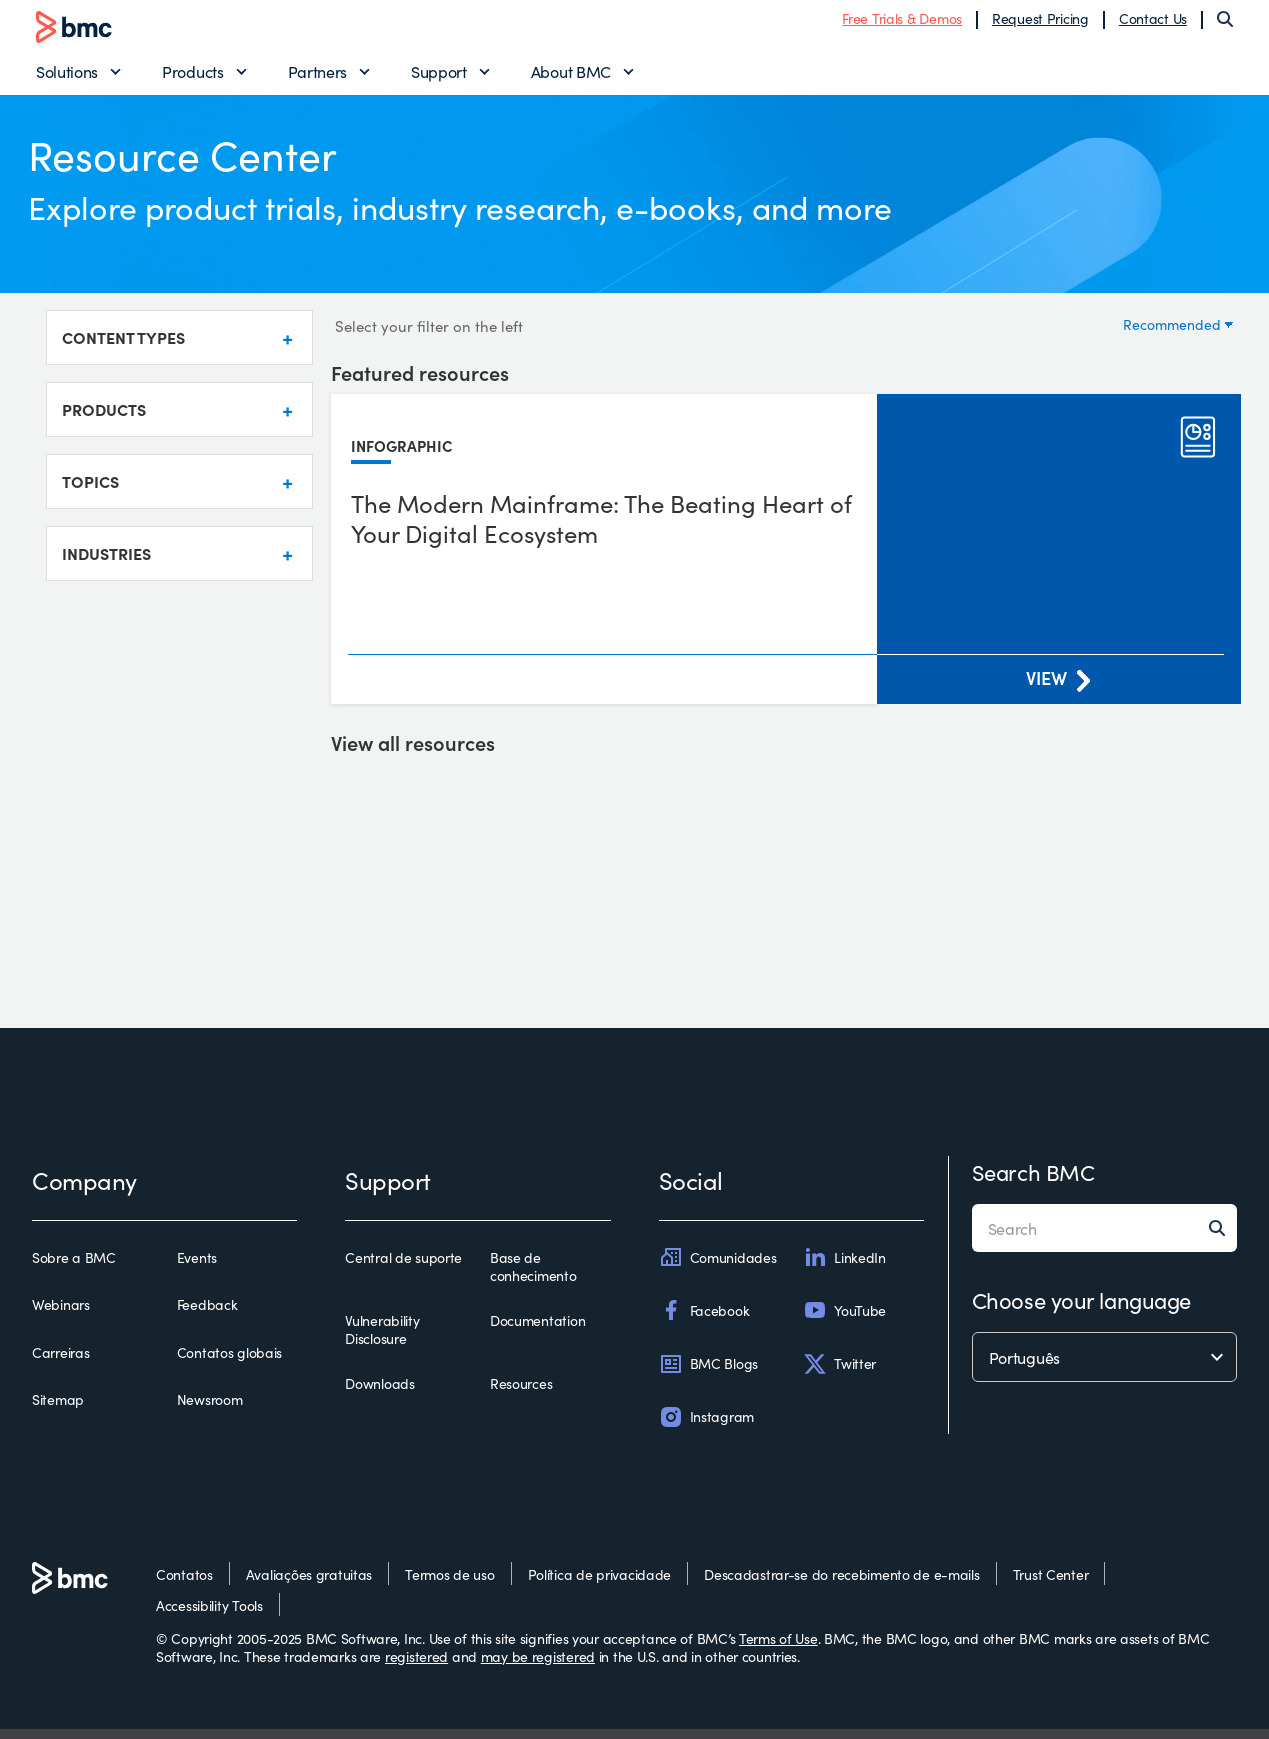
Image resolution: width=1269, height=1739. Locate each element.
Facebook (704, 1320)
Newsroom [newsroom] (210, 1409)
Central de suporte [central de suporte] (403, 1268)
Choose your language (1081, 1309)
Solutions (67, 76)
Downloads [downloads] (379, 1394)
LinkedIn (844, 1267)
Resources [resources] (521, 1394)
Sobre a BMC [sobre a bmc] (74, 1268)
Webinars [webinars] (61, 1315)
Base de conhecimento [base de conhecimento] (533, 1276)
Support (439, 76)
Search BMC (1033, 1181)
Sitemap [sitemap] (58, 1409)
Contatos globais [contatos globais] (230, 1362)
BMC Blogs (708, 1373)
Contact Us (1153, 23)
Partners (317, 76)
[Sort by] (1177, 333)
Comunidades (718, 1267)
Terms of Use (778, 1648)
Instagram (706, 1426)
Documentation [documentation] (537, 1331)
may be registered (538, 1665)
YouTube (844, 1320)
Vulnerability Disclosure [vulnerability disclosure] (382, 1339)
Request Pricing (1040, 23)
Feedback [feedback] (207, 1315)
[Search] (1225, 24)
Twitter (839, 1373)
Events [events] (197, 1268)
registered (416, 1665)
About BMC (571, 76)
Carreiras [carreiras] (60, 1362)
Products (192, 76)
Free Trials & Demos (902, 23)
